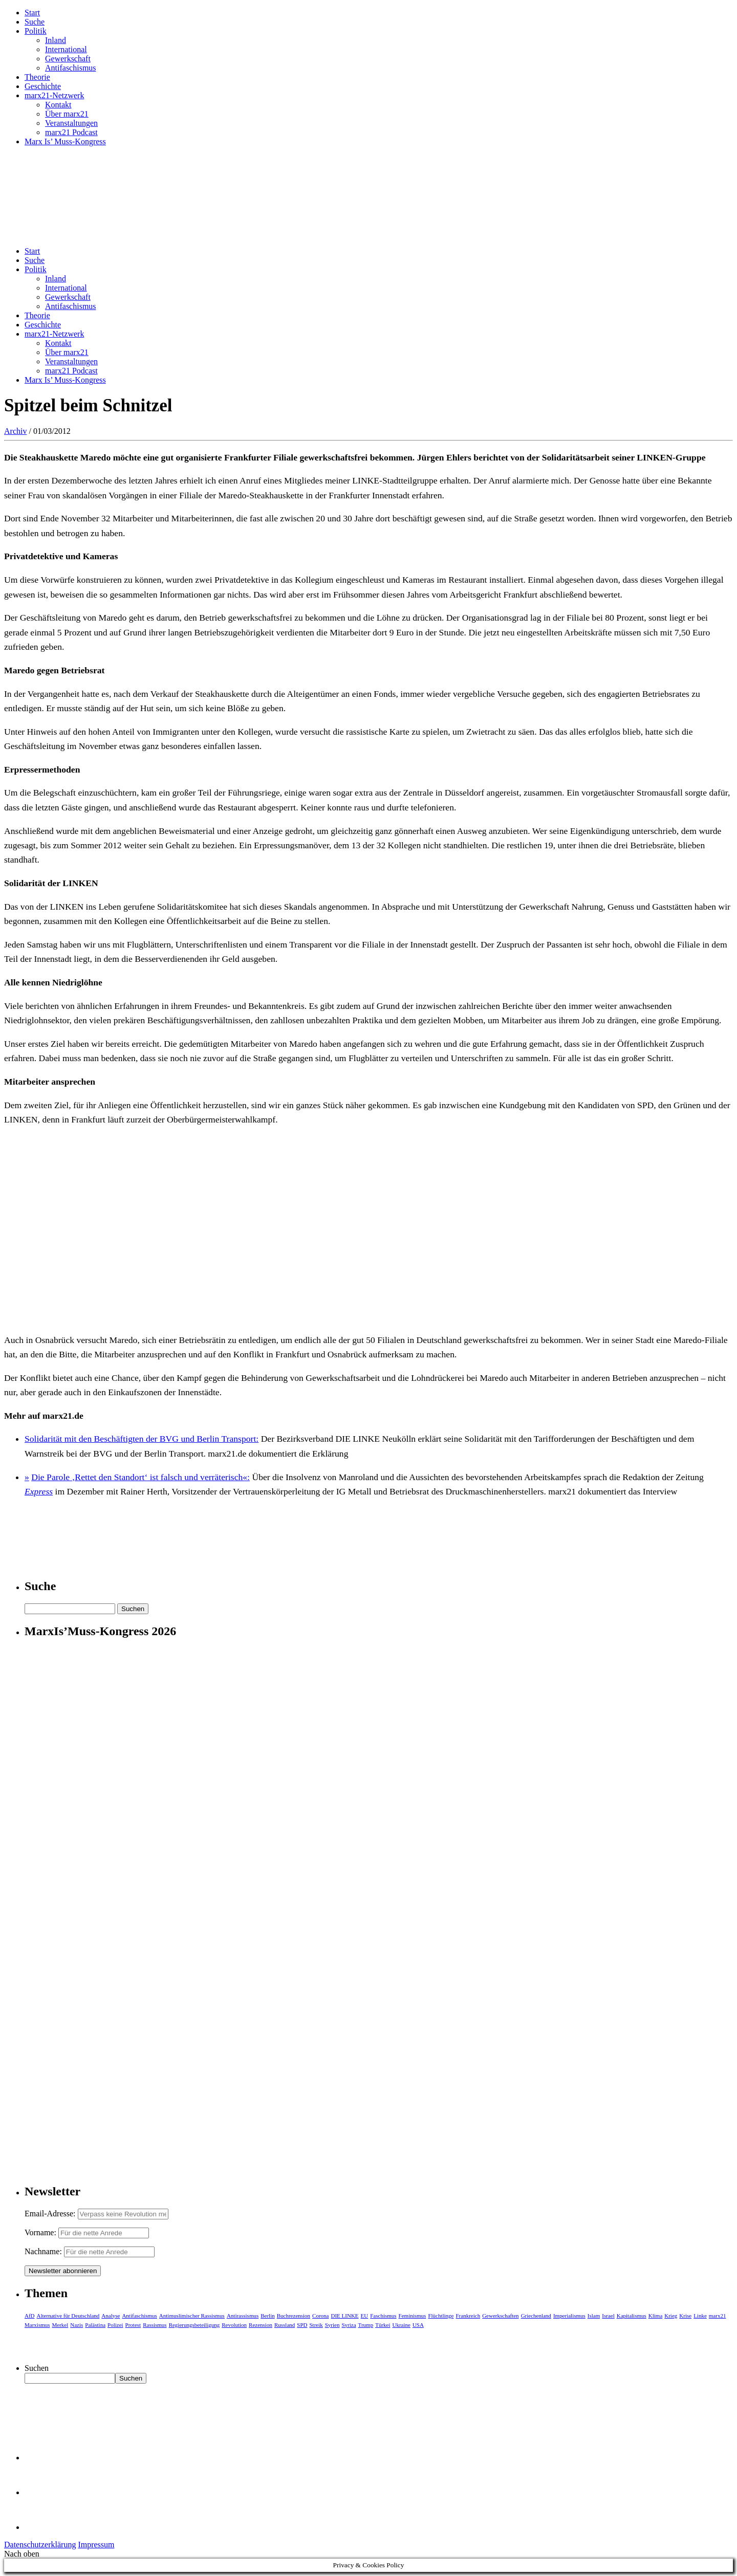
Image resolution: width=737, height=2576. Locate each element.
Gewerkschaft (68, 58)
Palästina (95, 2325)
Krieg (670, 2316)
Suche (35, 21)
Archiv (15, 431)
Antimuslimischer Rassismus (192, 2316)
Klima (655, 2316)
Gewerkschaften (500, 2316)
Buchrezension (293, 2316)
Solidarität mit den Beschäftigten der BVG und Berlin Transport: (141, 1439)
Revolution (234, 2325)
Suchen (37, 2368)
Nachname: (43, 2251)
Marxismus (37, 2325)
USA (418, 2325)
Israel (608, 2316)
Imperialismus (569, 2316)
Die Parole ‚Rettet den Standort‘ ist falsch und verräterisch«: (140, 1477)
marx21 (717, 2316)
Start (32, 12)
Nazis (76, 2325)
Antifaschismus (70, 67)
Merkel (60, 2325)
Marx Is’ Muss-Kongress (65, 141)
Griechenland (536, 2316)
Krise (685, 2316)
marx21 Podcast (71, 132)
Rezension (260, 2325)
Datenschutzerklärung (40, 2544)
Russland (284, 2325)
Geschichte (43, 86)
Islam (594, 2316)
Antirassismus (242, 2316)
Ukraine (401, 2325)
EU (364, 2316)
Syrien (332, 2325)
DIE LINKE (345, 2316)
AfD (30, 2316)
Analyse (110, 2316)
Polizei (115, 2325)
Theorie (37, 77)
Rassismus (154, 2325)
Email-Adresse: (51, 2213)
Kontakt (58, 104)
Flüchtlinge (440, 2316)
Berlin (268, 2316)
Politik (36, 31)
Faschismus (383, 2316)
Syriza (348, 2325)
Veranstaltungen (71, 123)
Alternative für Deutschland (68, 2316)
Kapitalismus (631, 2316)
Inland (55, 40)
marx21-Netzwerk (54, 95)
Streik (315, 2325)
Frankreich (468, 2316)
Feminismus (412, 2316)
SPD (302, 2325)
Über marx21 (67, 113)
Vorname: (40, 2232)
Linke (700, 2316)
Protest (133, 2325)
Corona (320, 2316)
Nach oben (21, 2553)
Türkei (382, 2325)
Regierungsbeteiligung (194, 2325)
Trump (366, 2325)
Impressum (96, 2544)
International (66, 49)
